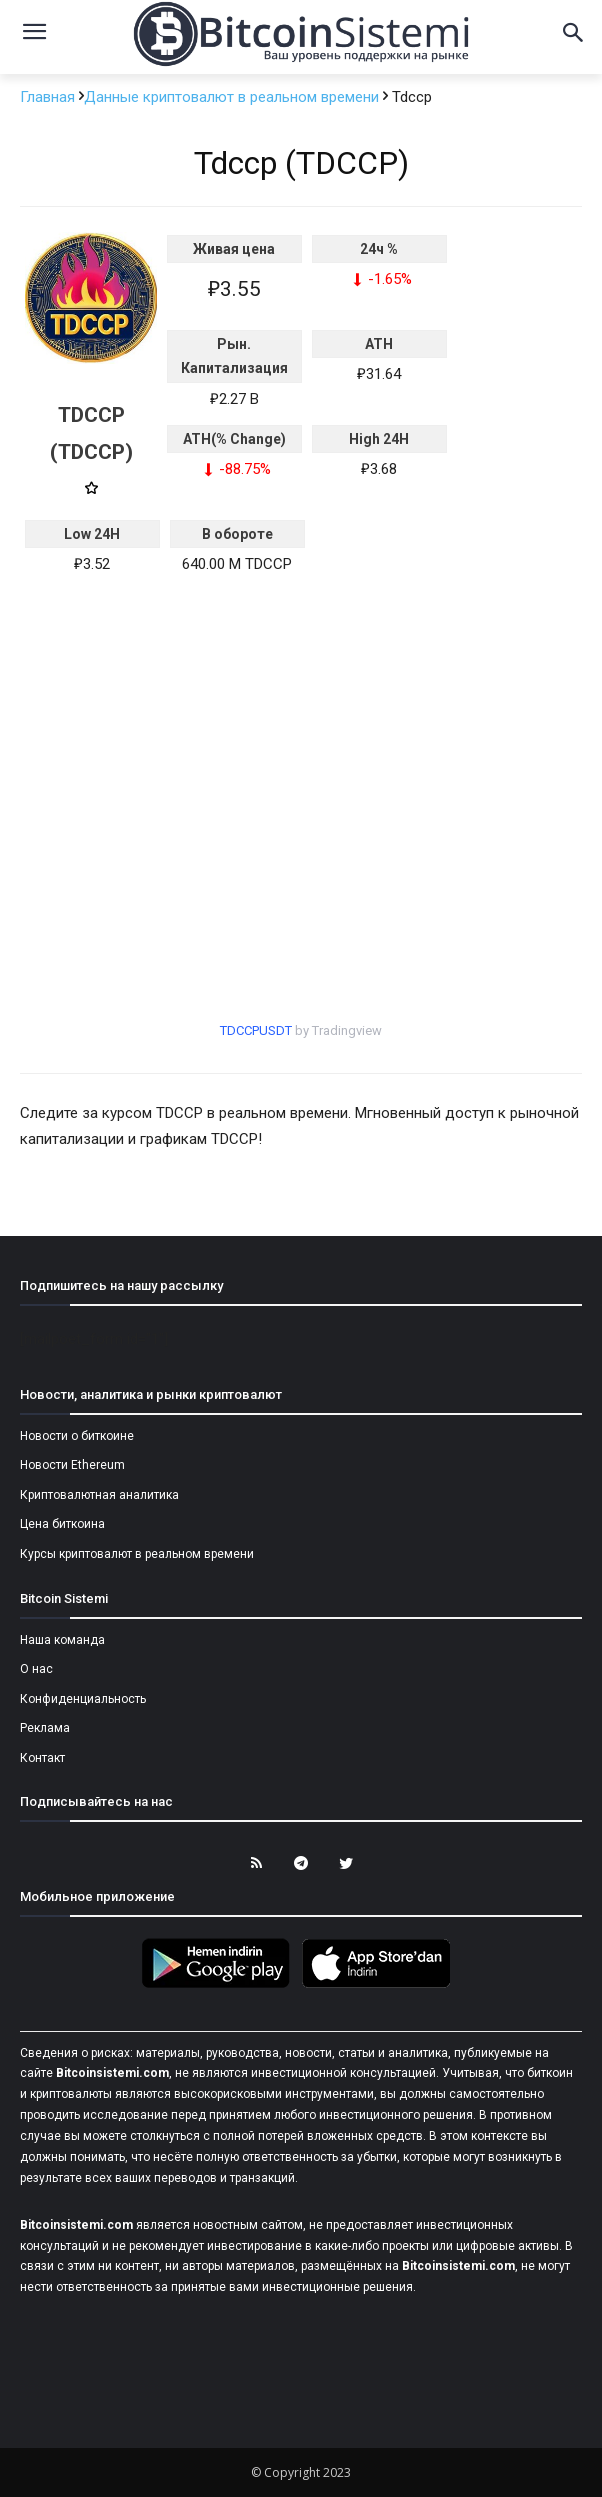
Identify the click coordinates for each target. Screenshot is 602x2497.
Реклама (45, 1728)
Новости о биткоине (77, 1436)
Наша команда (62, 1640)
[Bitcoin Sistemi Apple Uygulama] (381, 1985)
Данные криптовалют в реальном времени (233, 97)
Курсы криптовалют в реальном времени (137, 1554)
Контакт (42, 1758)
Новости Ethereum (72, 1465)
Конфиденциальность (83, 1699)
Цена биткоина (62, 1524)
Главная (49, 97)
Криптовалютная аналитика (99, 1495)
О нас (36, 1669)
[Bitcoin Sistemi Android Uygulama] (221, 1985)
